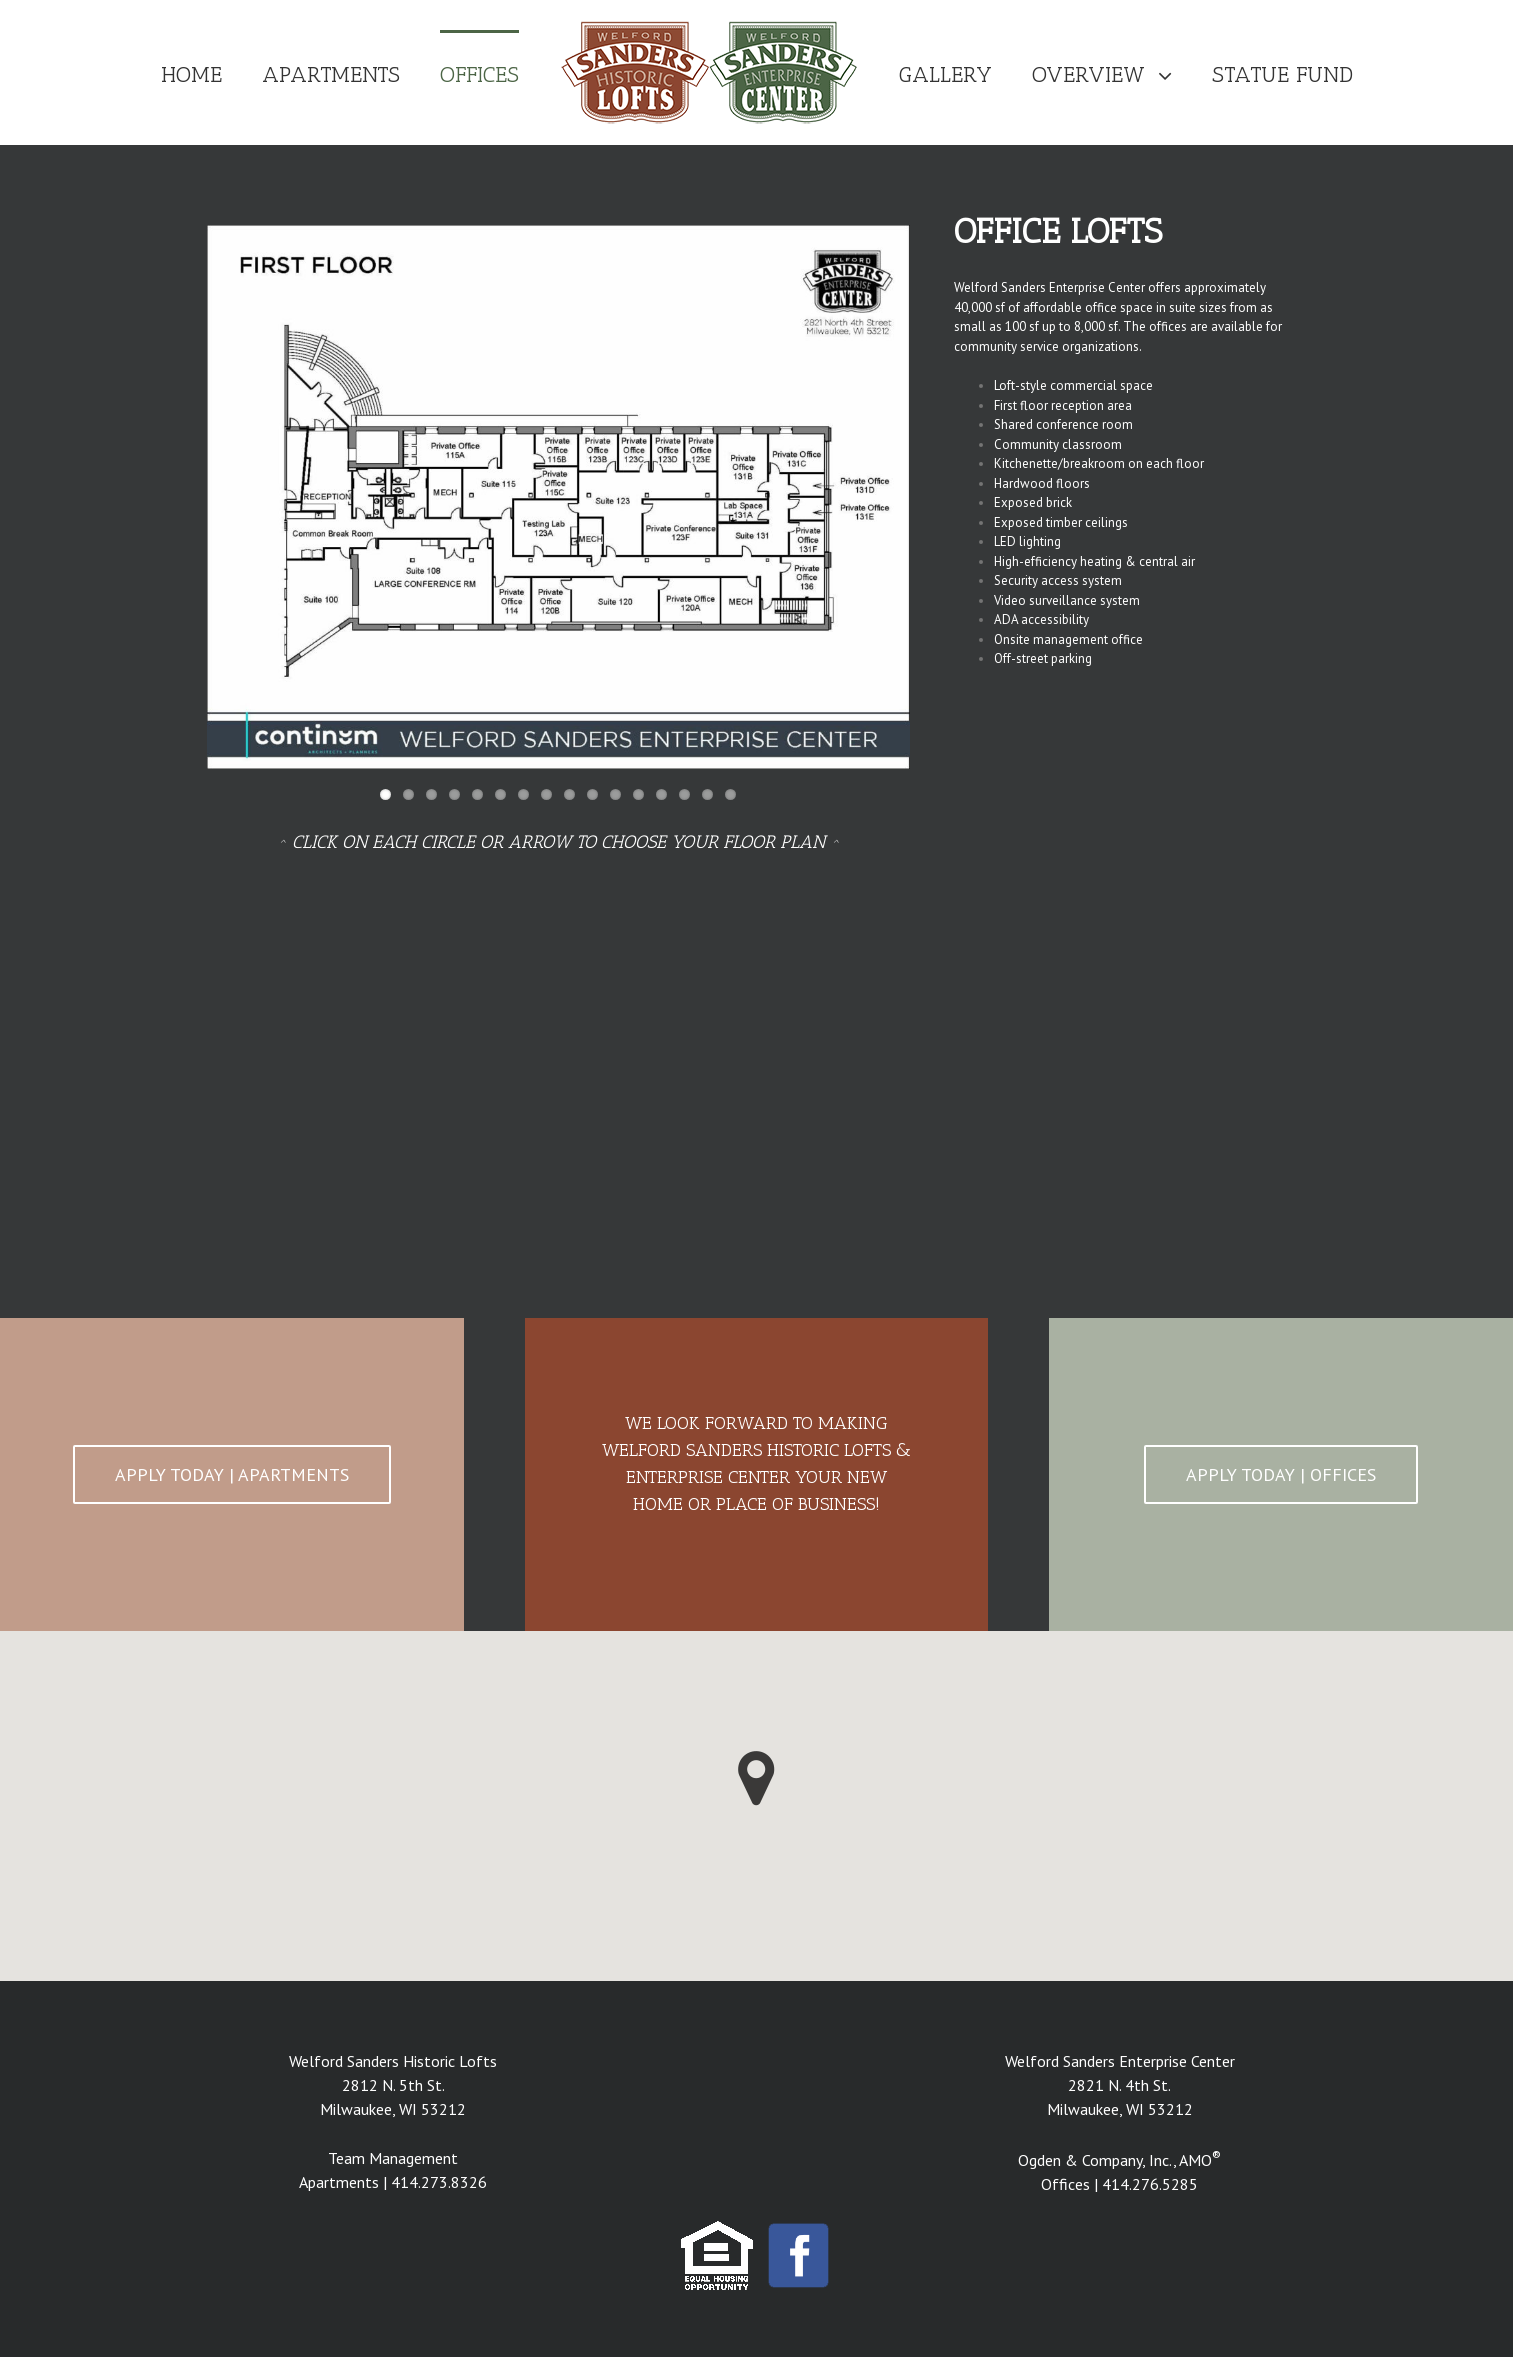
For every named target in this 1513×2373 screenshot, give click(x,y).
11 (615, 794)
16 (730, 794)
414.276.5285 (1150, 2184)
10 (592, 794)
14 (684, 794)
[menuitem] (211, 73)
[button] (756, 1778)
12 (638, 794)
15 (707, 794)
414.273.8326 (439, 2182)
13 (661, 794)
